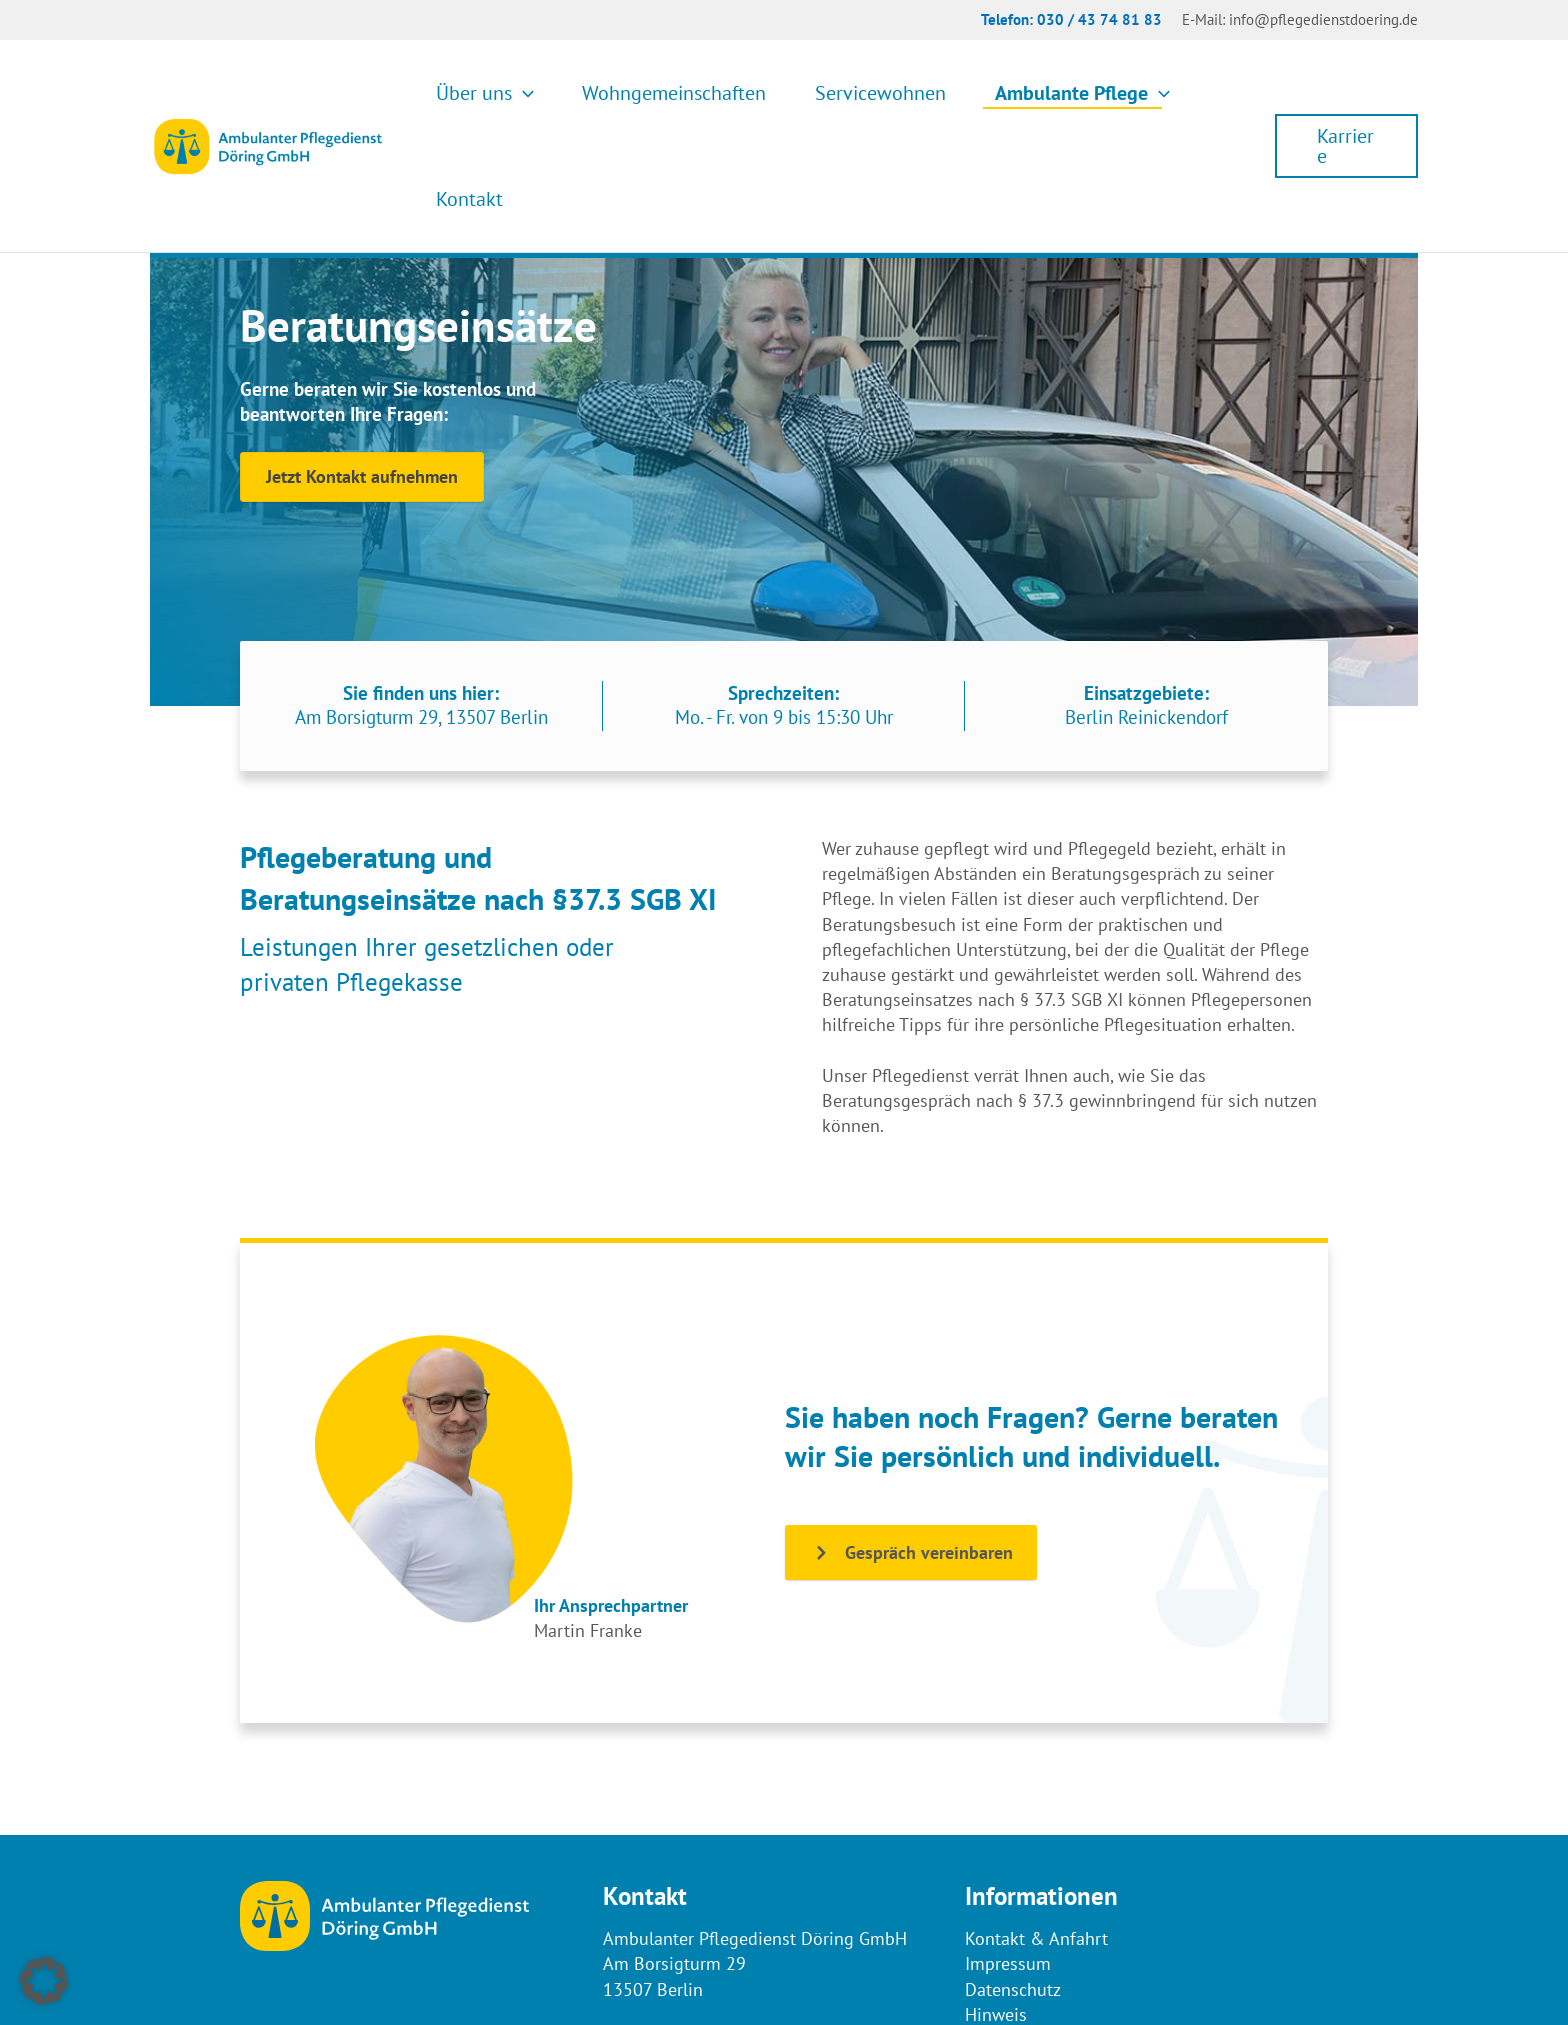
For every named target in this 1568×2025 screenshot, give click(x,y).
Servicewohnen (884, 93)
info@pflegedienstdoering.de (1323, 19)
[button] (574, 93)
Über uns (536, 93)
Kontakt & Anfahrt (1036, 1832)
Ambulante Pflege (1062, 93)
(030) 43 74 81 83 (708, 1933)
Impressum (1008, 1857)
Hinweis (996, 1908)
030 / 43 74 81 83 (1099, 19)
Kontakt (1208, 93)
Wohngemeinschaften (702, 93)
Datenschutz (1013, 1883)
